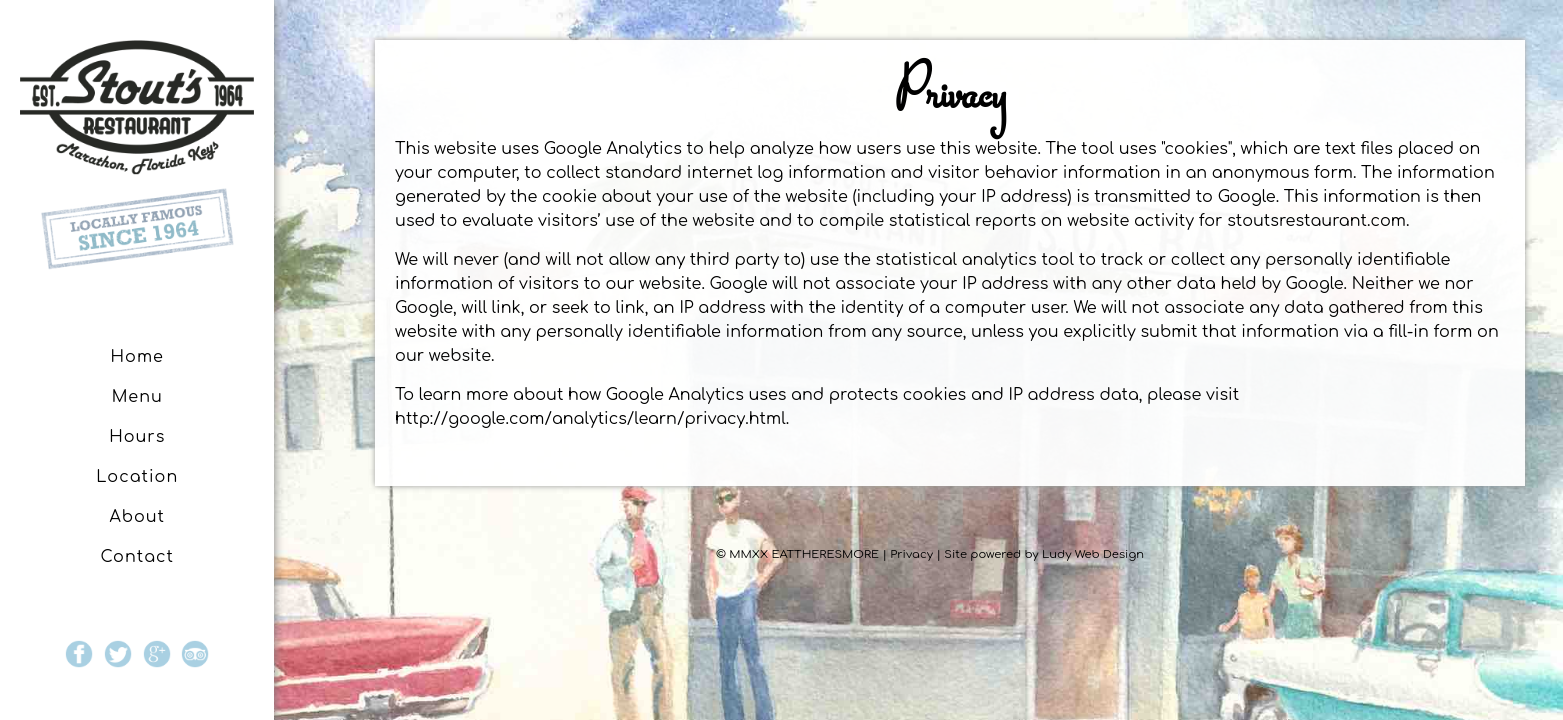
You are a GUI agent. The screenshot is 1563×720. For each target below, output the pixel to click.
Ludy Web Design (1093, 554)
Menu (137, 397)
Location (137, 477)
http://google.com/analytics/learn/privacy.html (590, 419)
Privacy (911, 554)
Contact (137, 557)
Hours (137, 437)
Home (137, 357)
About (137, 517)
